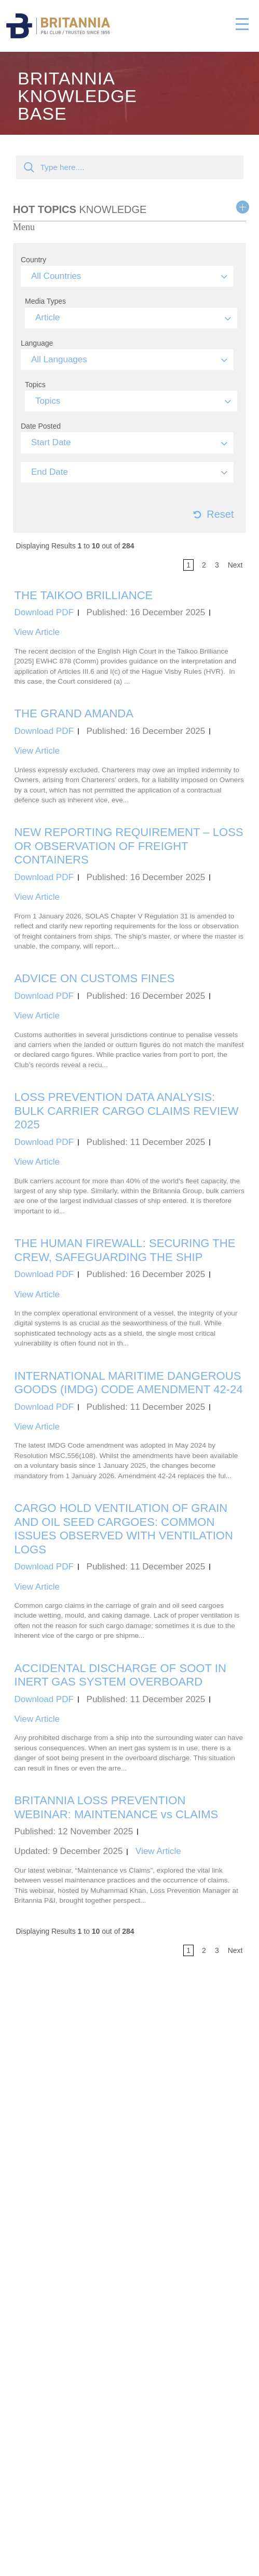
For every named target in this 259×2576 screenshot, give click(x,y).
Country (33, 260)
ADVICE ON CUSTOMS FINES (95, 978)
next (235, 565)
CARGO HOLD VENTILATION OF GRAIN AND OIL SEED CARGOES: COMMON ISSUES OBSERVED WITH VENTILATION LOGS (124, 1529)
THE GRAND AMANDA (74, 713)
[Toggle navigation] (242, 22)
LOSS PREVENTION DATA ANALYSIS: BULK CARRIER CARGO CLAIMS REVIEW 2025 (127, 1111)
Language (37, 343)
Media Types (45, 301)
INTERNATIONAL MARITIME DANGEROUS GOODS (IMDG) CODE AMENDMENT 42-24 (129, 1382)
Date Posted (41, 426)
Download (44, 612)
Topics (35, 384)
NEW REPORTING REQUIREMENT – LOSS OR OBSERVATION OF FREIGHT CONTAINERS (129, 846)
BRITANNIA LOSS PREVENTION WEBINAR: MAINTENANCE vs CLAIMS (117, 1807)
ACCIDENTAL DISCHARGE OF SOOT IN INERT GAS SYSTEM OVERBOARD (120, 1675)
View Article (37, 632)
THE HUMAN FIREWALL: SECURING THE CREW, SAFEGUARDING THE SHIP (125, 1250)
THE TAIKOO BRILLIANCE (84, 595)
